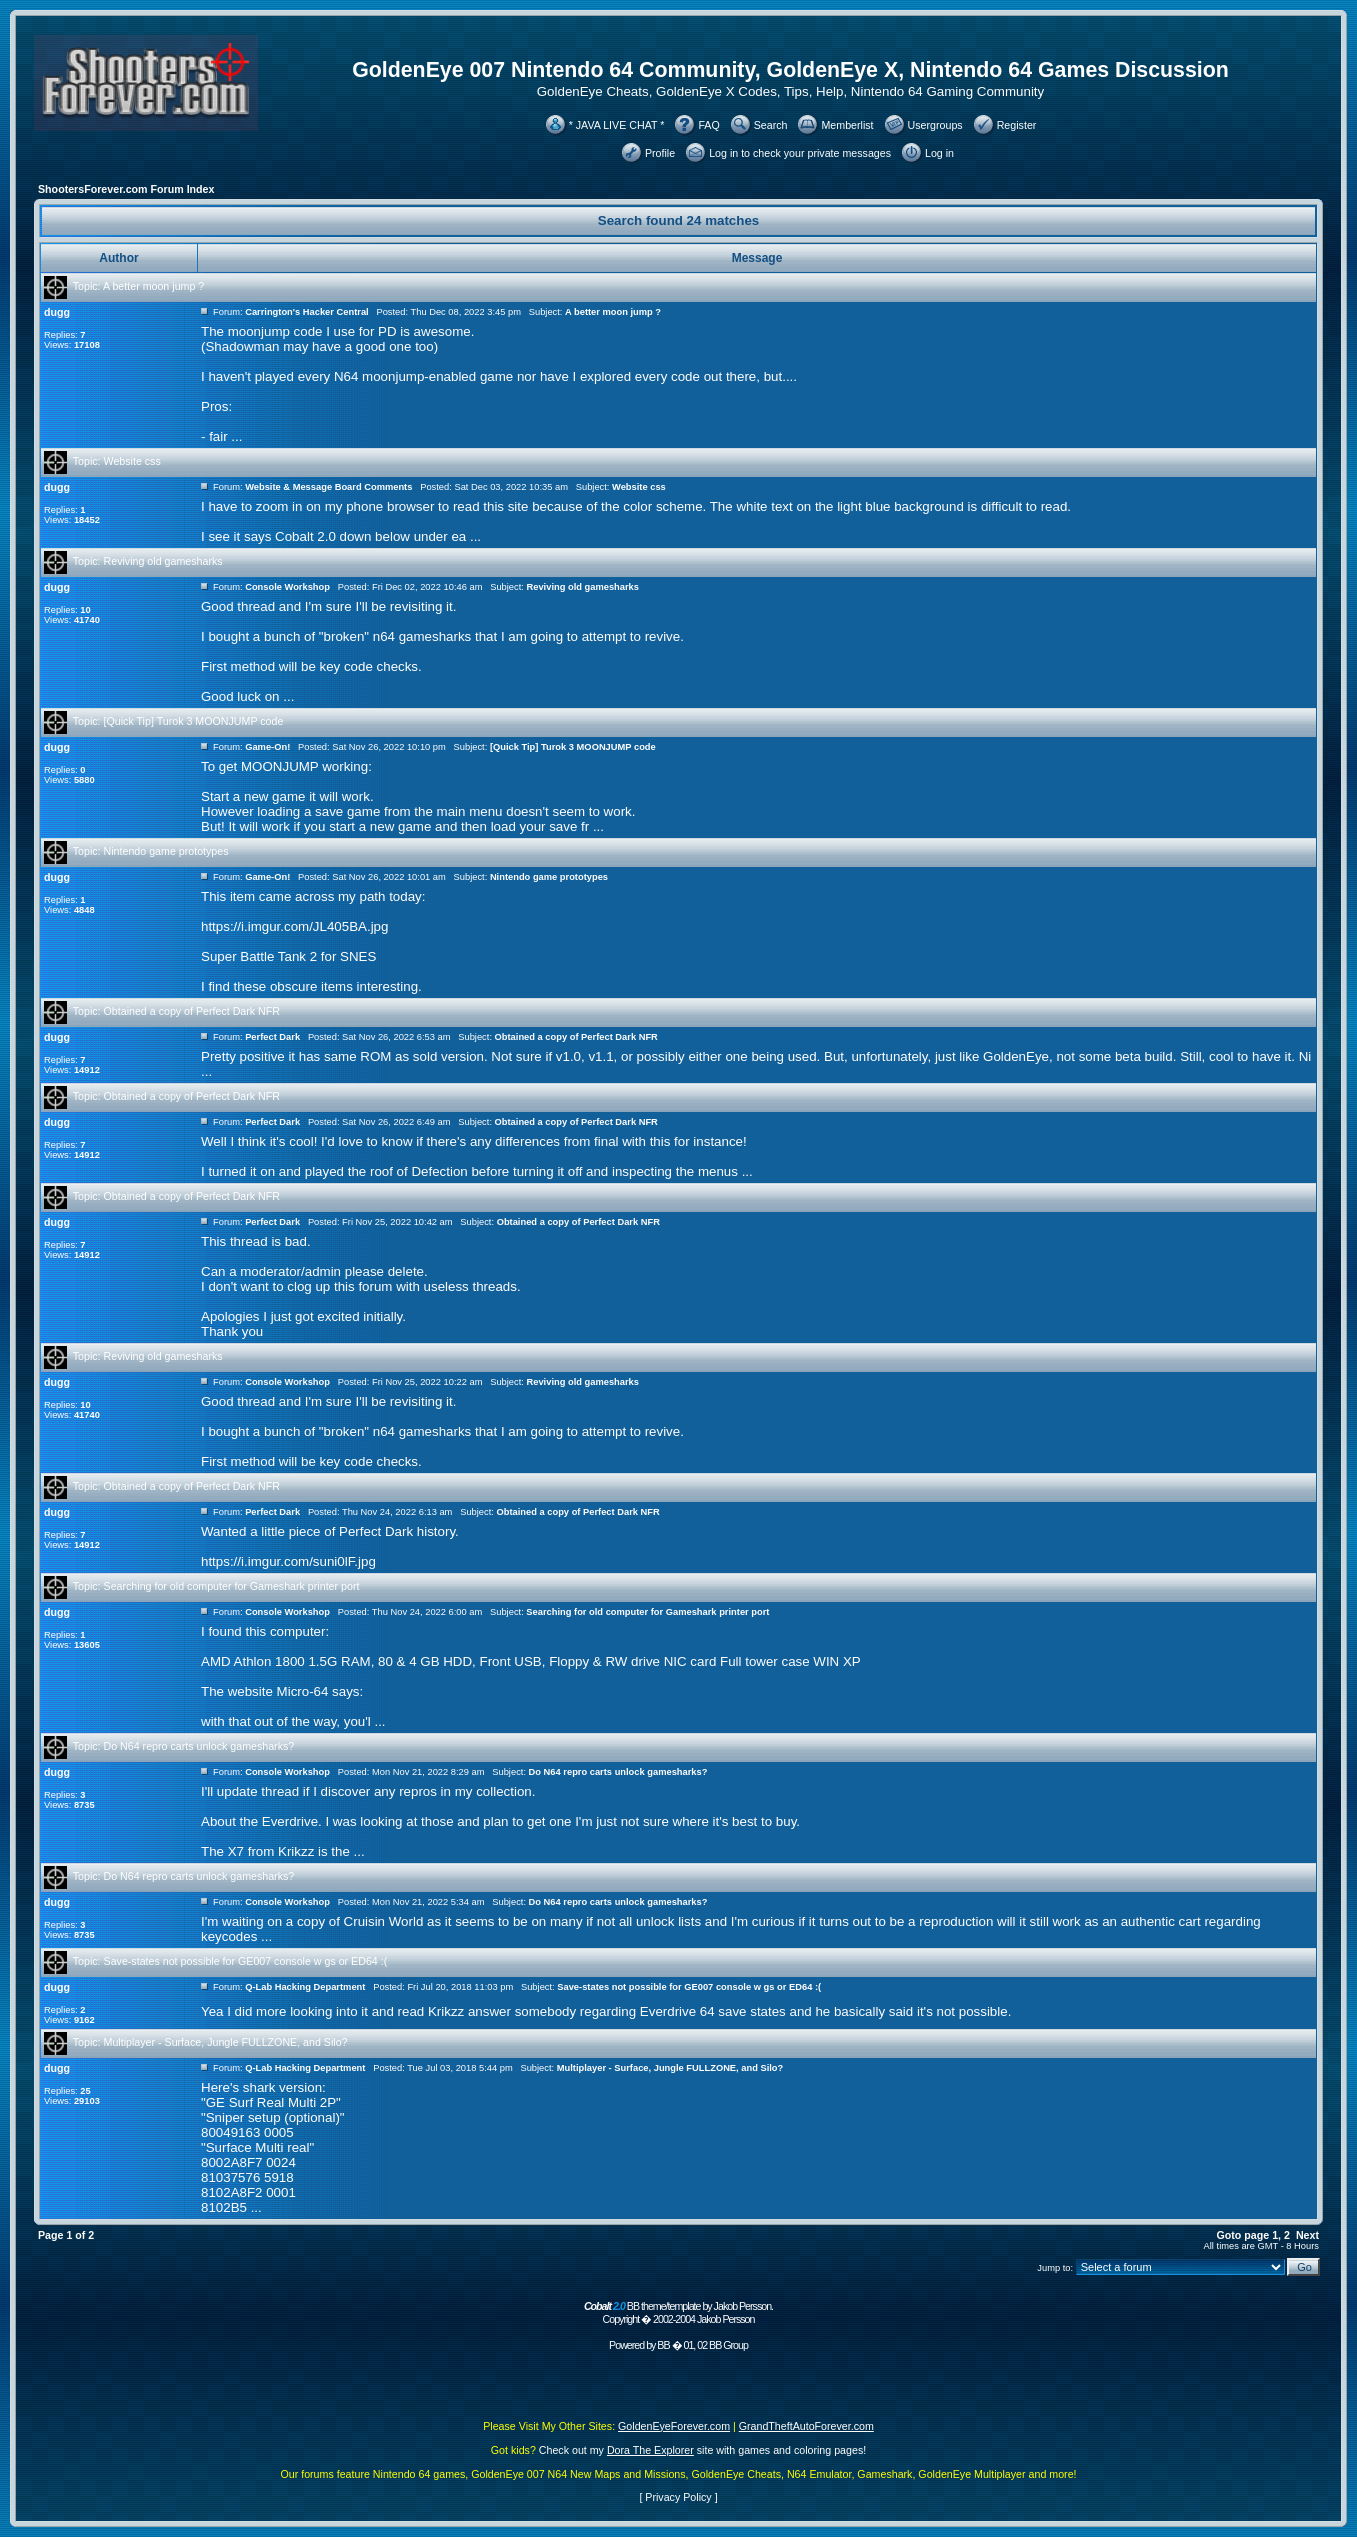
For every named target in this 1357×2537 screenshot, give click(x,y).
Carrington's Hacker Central (307, 312)
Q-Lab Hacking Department (305, 1987)
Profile (660, 153)
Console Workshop (287, 587)
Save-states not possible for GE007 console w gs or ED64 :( (246, 1961)
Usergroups (935, 125)
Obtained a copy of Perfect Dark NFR (192, 1011)
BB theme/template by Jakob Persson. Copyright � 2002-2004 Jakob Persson (678, 2312)
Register (1017, 125)
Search (771, 125)
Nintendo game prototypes (166, 851)
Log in (939, 153)
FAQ (708, 125)
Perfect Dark (272, 1037)
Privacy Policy (678, 2497)
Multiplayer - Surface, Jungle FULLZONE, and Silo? (226, 2042)
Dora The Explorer (650, 2450)
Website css (132, 461)
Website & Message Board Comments (328, 487)
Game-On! (267, 747)
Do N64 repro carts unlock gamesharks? (199, 1746)
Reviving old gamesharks (163, 561)
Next (1307, 2235)
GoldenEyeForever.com (674, 2426)
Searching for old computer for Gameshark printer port (232, 1586)
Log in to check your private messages (800, 153)
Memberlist (847, 125)
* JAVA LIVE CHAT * (617, 125)
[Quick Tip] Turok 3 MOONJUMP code (194, 721)
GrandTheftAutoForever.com (806, 2426)
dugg (57, 312)
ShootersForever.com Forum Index (126, 189)
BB (663, 2345)
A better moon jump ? (153, 286)
